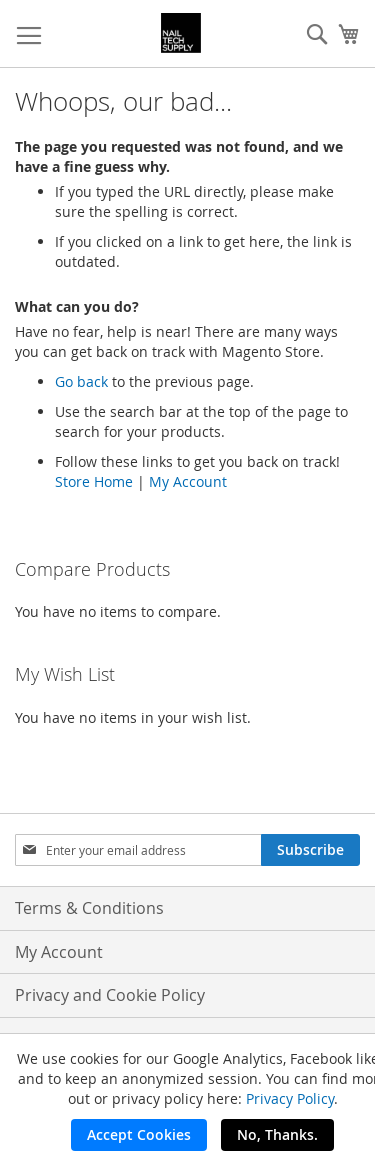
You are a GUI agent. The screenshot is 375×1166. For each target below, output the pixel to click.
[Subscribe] (310, 850)
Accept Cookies (139, 1134)
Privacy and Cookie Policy (110, 995)
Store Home (94, 481)
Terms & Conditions (89, 908)
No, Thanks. (277, 1134)
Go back (81, 381)
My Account (188, 481)
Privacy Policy (290, 1098)
